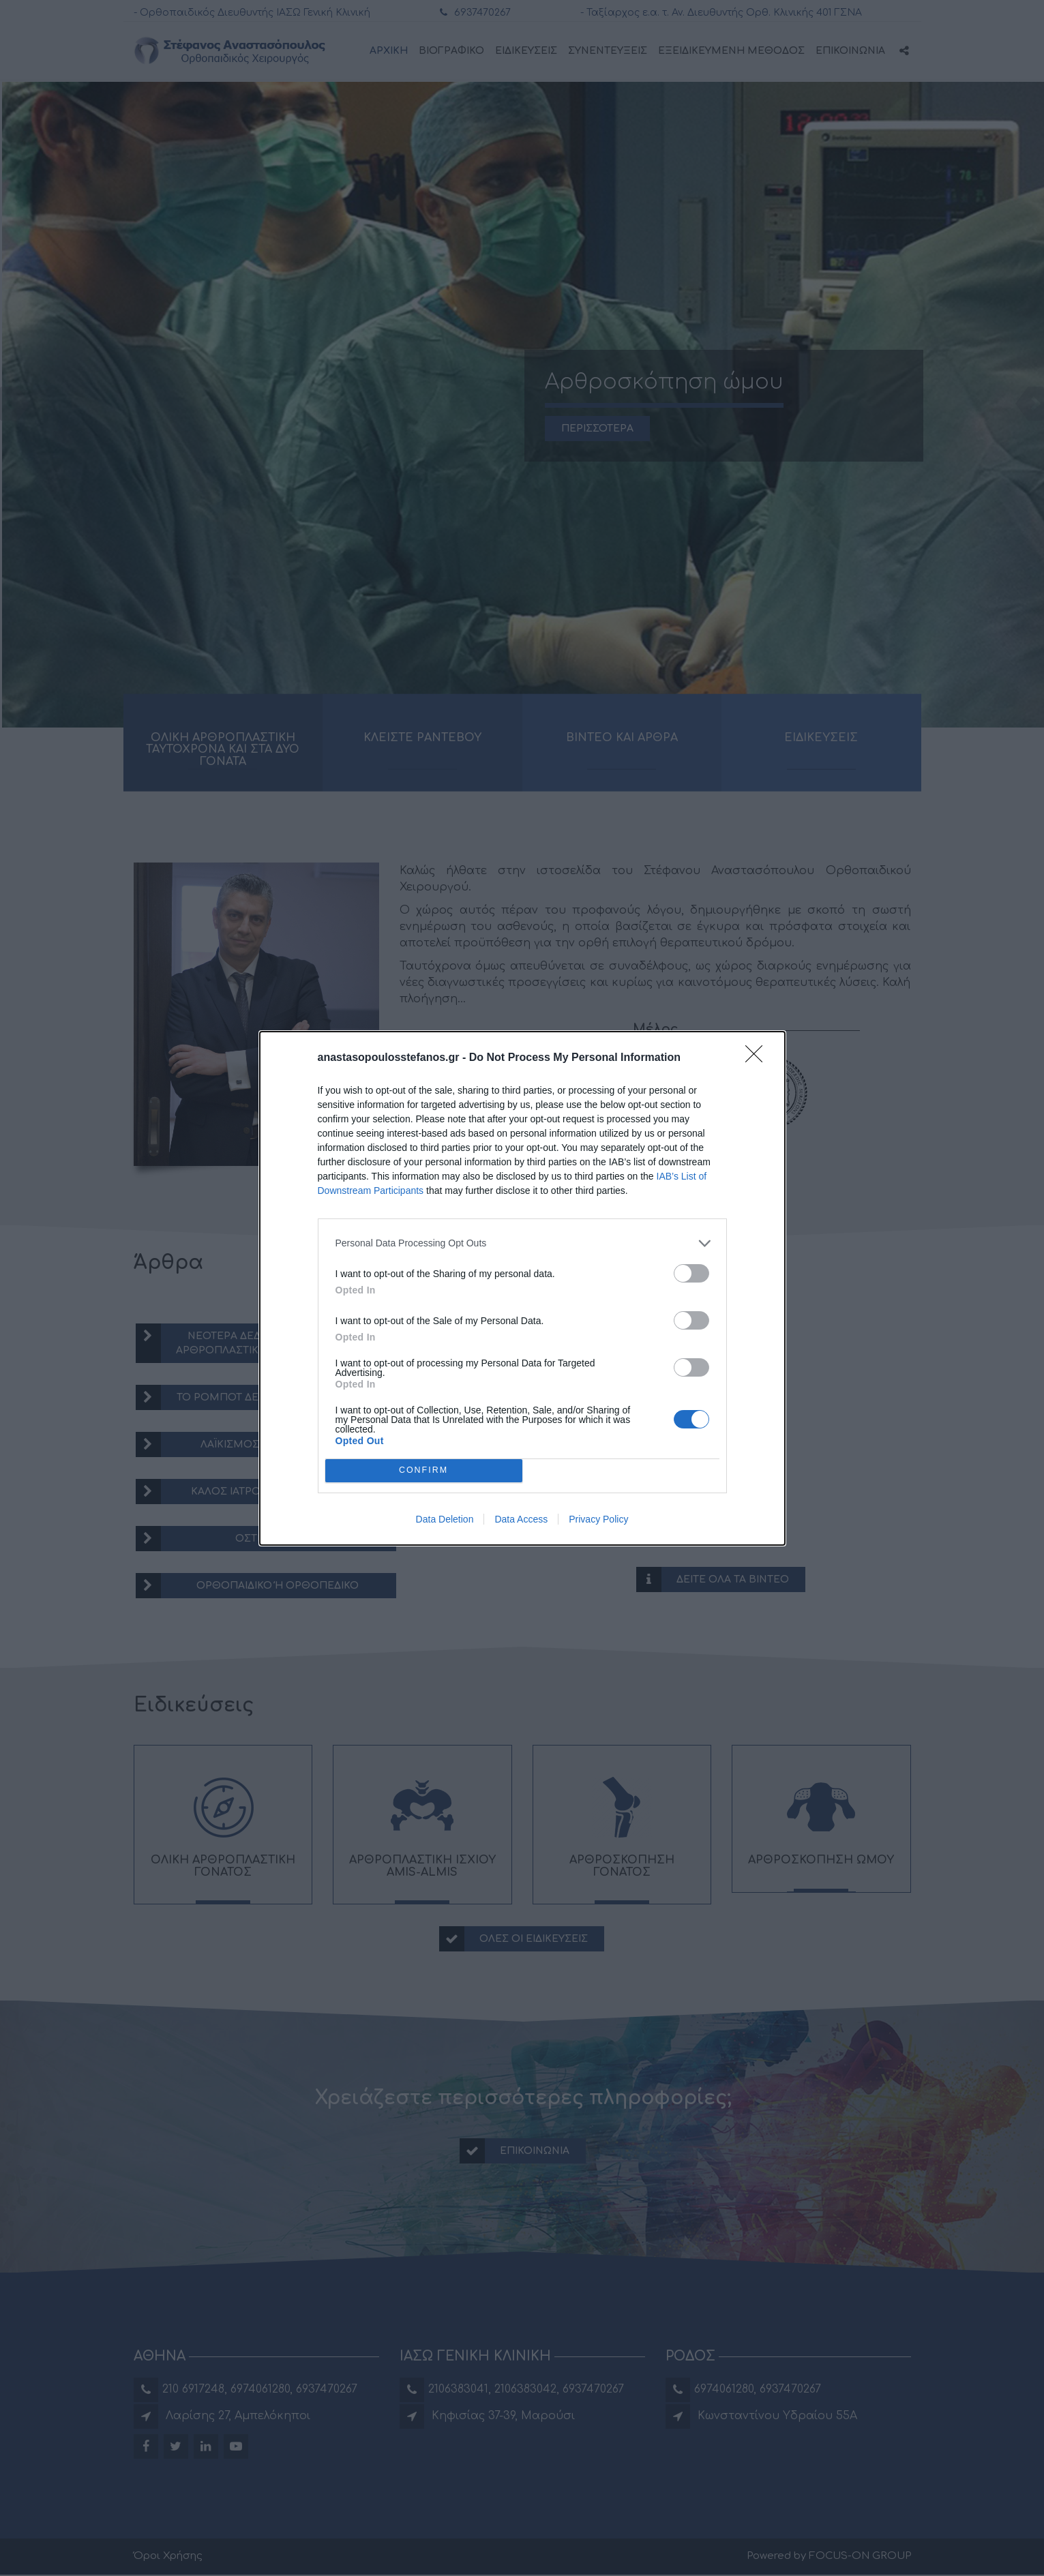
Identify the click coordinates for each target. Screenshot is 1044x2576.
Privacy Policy (598, 1519)
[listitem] (522, 1243)
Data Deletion (445, 1519)
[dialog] (522, 1288)
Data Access (521, 1519)
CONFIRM (423, 1470)
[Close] (758, 1058)
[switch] (691, 1273)
